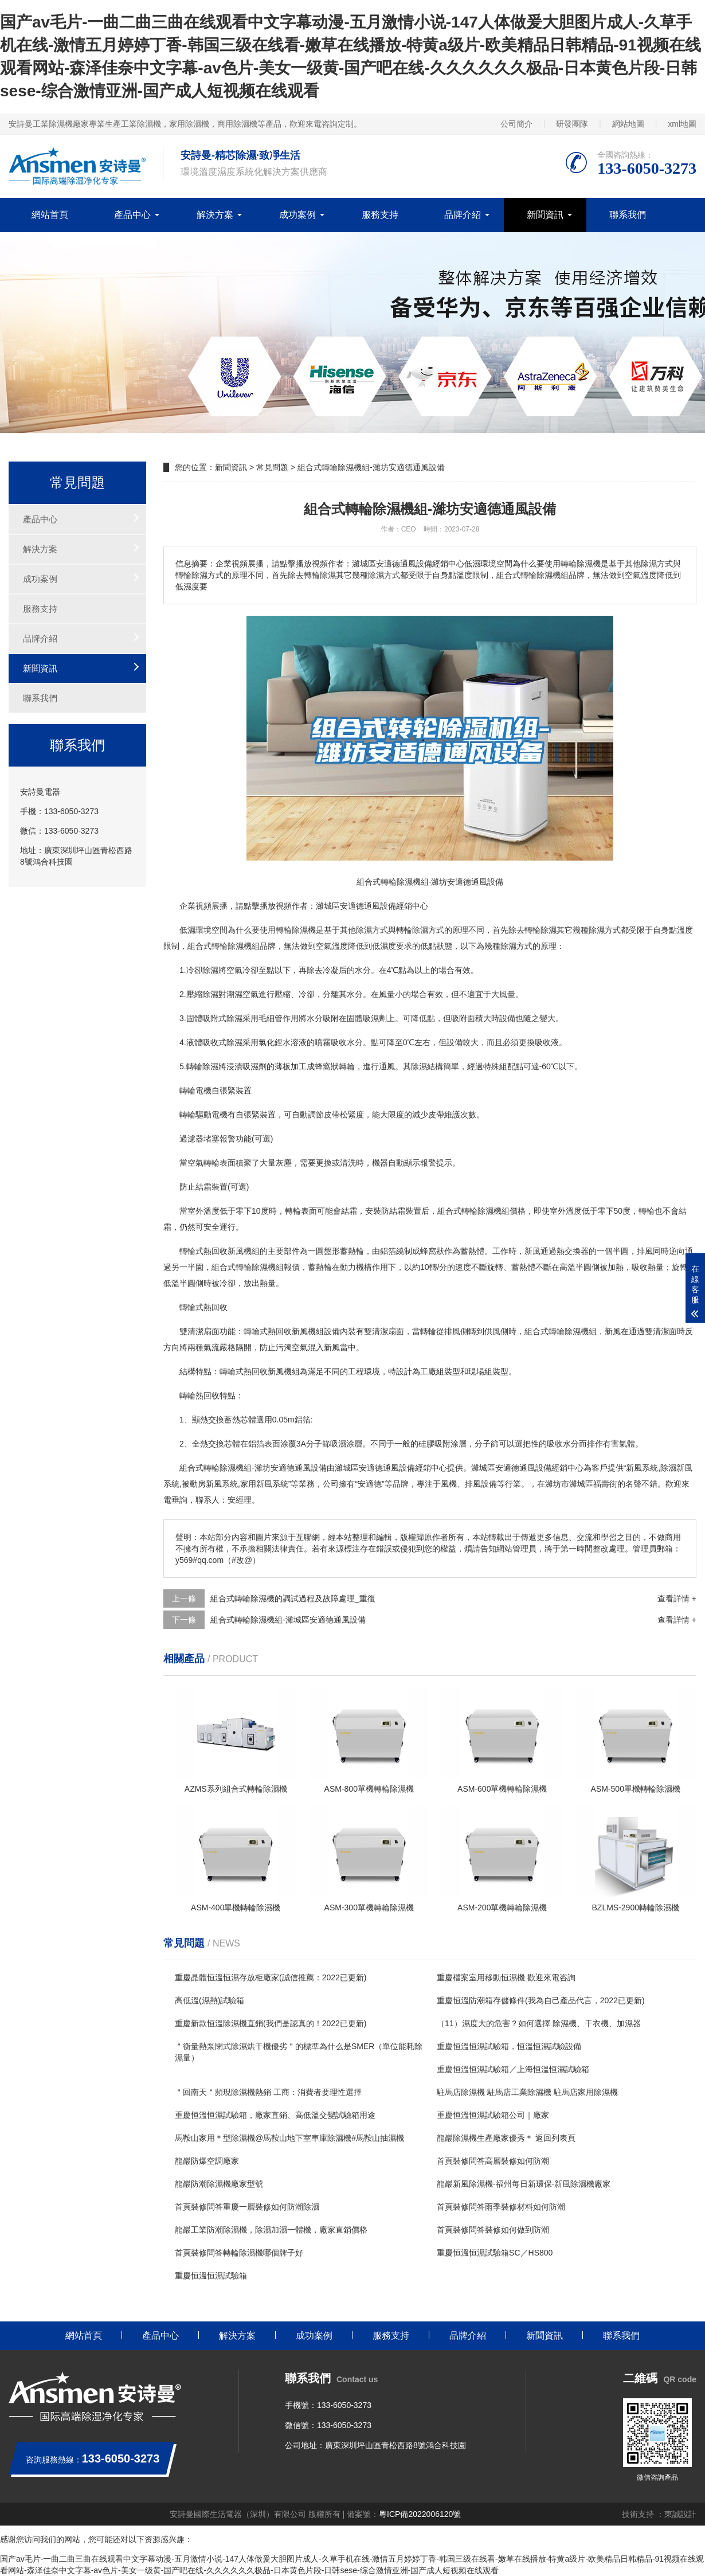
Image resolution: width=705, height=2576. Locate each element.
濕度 (388, 946)
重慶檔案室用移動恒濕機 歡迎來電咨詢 (506, 1977)
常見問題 (272, 467)
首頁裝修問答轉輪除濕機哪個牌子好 (239, 2252)
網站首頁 (50, 215)
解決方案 (215, 215)
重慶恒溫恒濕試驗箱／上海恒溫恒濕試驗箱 (513, 2069)
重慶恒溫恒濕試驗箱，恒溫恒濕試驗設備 (509, 2046)
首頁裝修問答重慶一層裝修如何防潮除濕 (247, 2206)
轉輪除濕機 (231, 946)
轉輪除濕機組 (485, 1210)
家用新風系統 (264, 1483)
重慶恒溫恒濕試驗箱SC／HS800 (495, 2252)
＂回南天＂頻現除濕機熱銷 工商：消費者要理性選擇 (268, 2092)
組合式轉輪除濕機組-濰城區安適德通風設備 (288, 1619)
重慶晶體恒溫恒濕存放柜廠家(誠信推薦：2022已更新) (270, 1977)
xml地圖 (682, 123)
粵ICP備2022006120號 (420, 2514)
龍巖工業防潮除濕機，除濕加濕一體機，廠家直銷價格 (271, 2229)
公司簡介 (516, 123)
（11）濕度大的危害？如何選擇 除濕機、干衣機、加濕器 (538, 2023)
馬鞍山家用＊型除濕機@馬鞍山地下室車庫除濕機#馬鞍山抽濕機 (289, 2138)
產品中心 (132, 215)
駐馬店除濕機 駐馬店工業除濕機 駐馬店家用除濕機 (527, 2092)
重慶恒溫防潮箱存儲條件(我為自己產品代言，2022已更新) (540, 2000)
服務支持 (380, 215)
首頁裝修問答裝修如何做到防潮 (493, 2229)
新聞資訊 (545, 215)
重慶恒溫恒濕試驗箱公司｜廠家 (493, 2115)
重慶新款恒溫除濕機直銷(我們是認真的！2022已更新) (270, 2023)
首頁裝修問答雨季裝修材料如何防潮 (501, 2206)
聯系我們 (627, 215)
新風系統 (642, 1467)
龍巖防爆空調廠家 (207, 2160)
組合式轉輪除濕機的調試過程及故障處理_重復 (292, 1598)
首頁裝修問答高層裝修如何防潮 (493, 2160)
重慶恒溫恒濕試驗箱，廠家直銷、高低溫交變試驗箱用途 (275, 2115)
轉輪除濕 (412, 930)
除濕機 (304, 930)
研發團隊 (572, 123)
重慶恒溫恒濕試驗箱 (211, 2275)
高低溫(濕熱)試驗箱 (209, 2000)
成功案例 (297, 215)
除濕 (364, 930)
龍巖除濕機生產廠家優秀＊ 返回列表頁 (506, 2138)
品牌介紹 (462, 215)
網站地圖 (628, 123)
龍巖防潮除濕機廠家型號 (219, 2183)
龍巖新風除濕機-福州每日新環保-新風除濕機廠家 (523, 2183)
